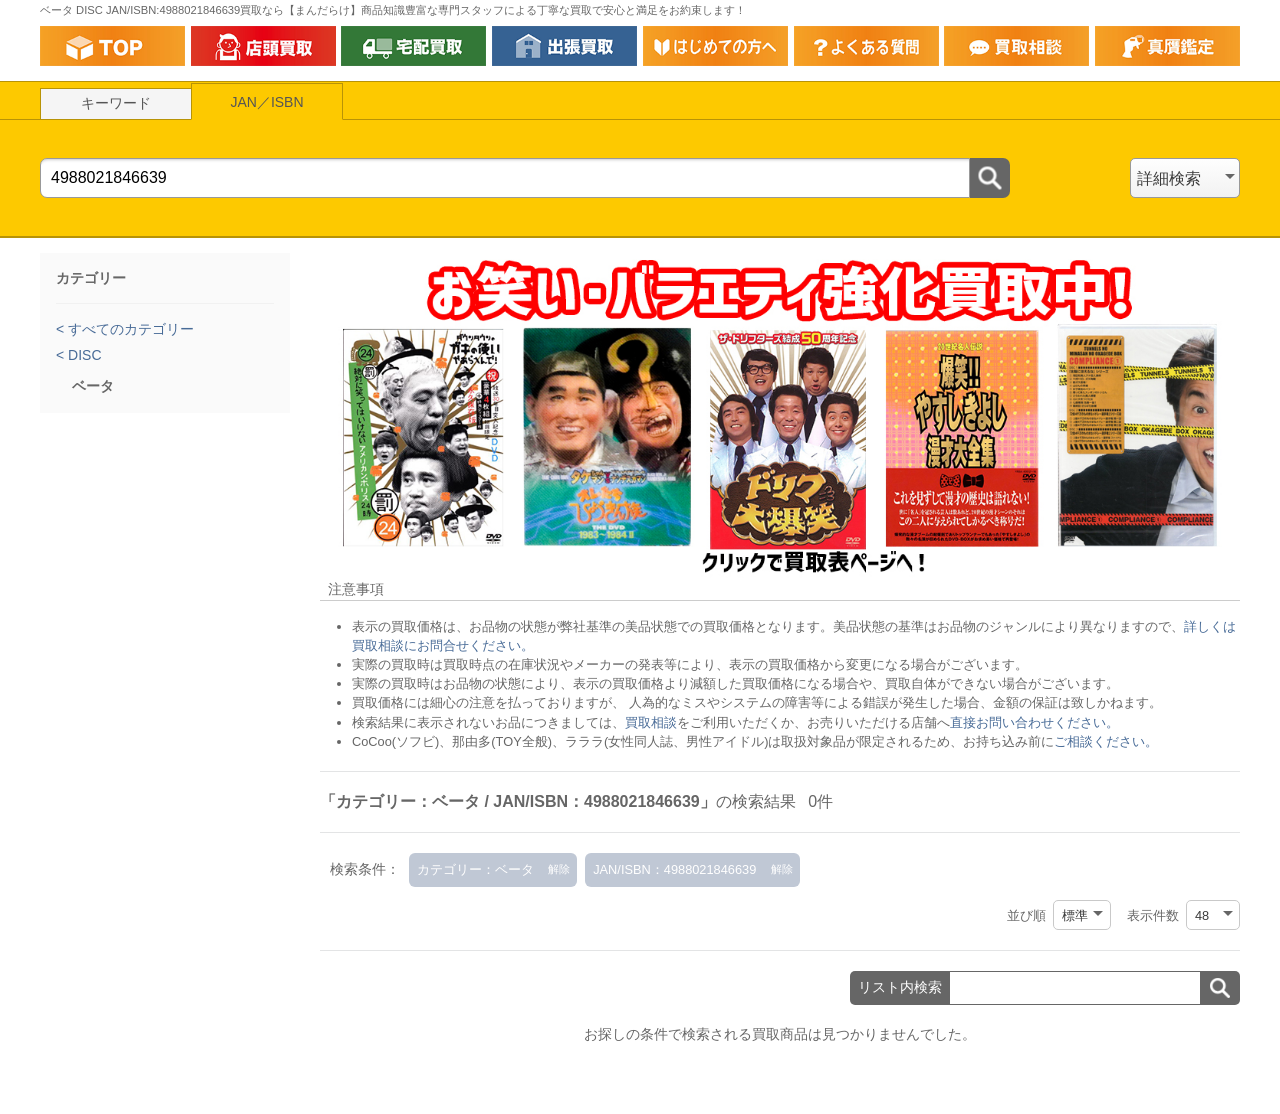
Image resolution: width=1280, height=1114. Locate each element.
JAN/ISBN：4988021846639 (674, 869)
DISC (82, 355)
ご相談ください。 (1106, 741)
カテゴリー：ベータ (475, 869)
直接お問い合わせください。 (1034, 722)
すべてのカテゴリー (129, 329)
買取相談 (651, 722)
